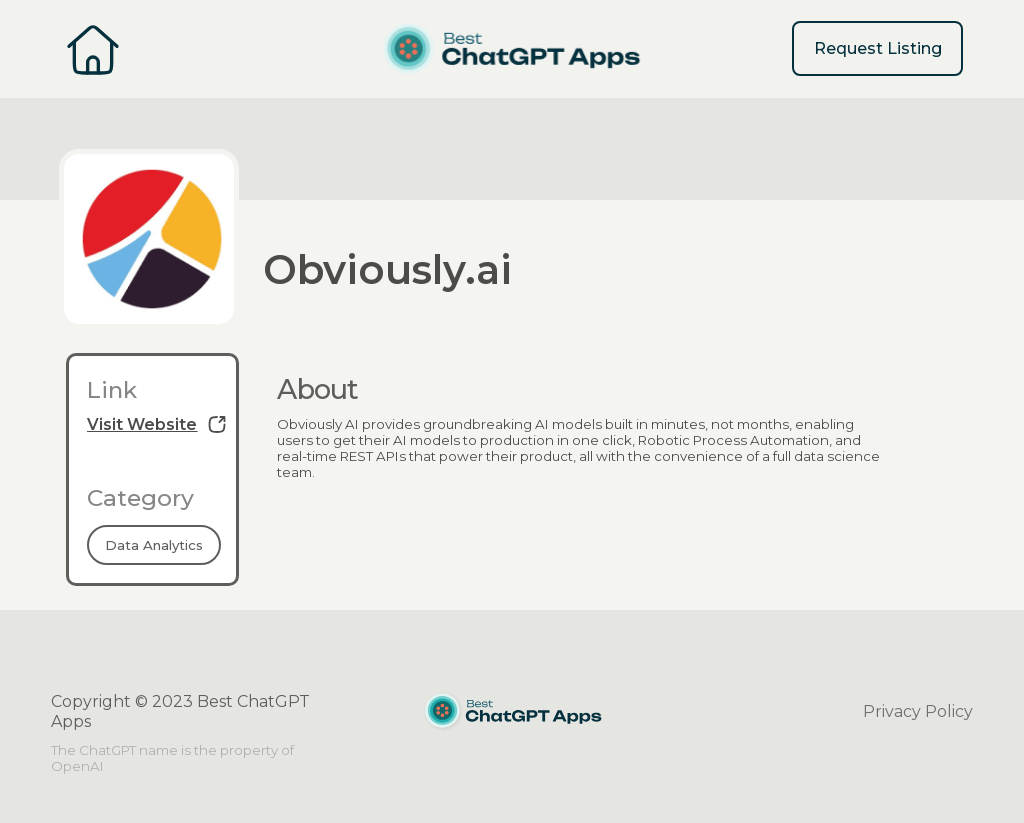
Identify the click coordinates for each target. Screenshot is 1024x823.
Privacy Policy (918, 711)
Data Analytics (154, 545)
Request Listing (878, 48)
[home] (511, 49)
